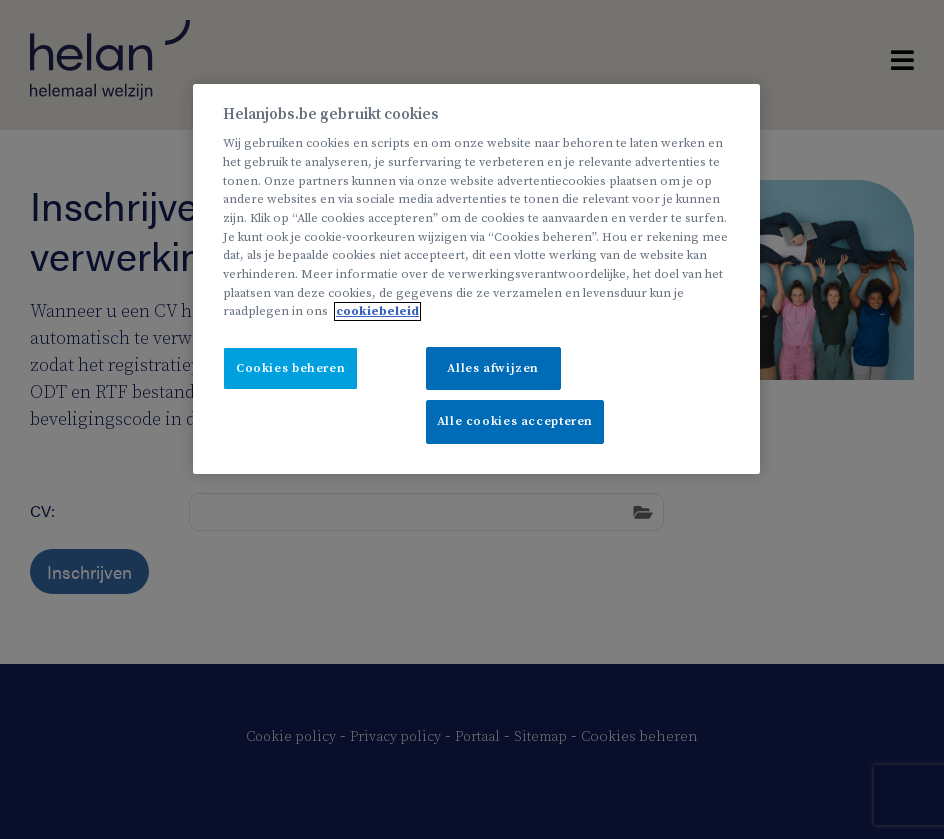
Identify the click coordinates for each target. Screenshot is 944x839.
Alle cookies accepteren (515, 421)
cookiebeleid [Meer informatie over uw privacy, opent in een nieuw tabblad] (377, 311)
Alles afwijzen (493, 368)
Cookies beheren (290, 368)
